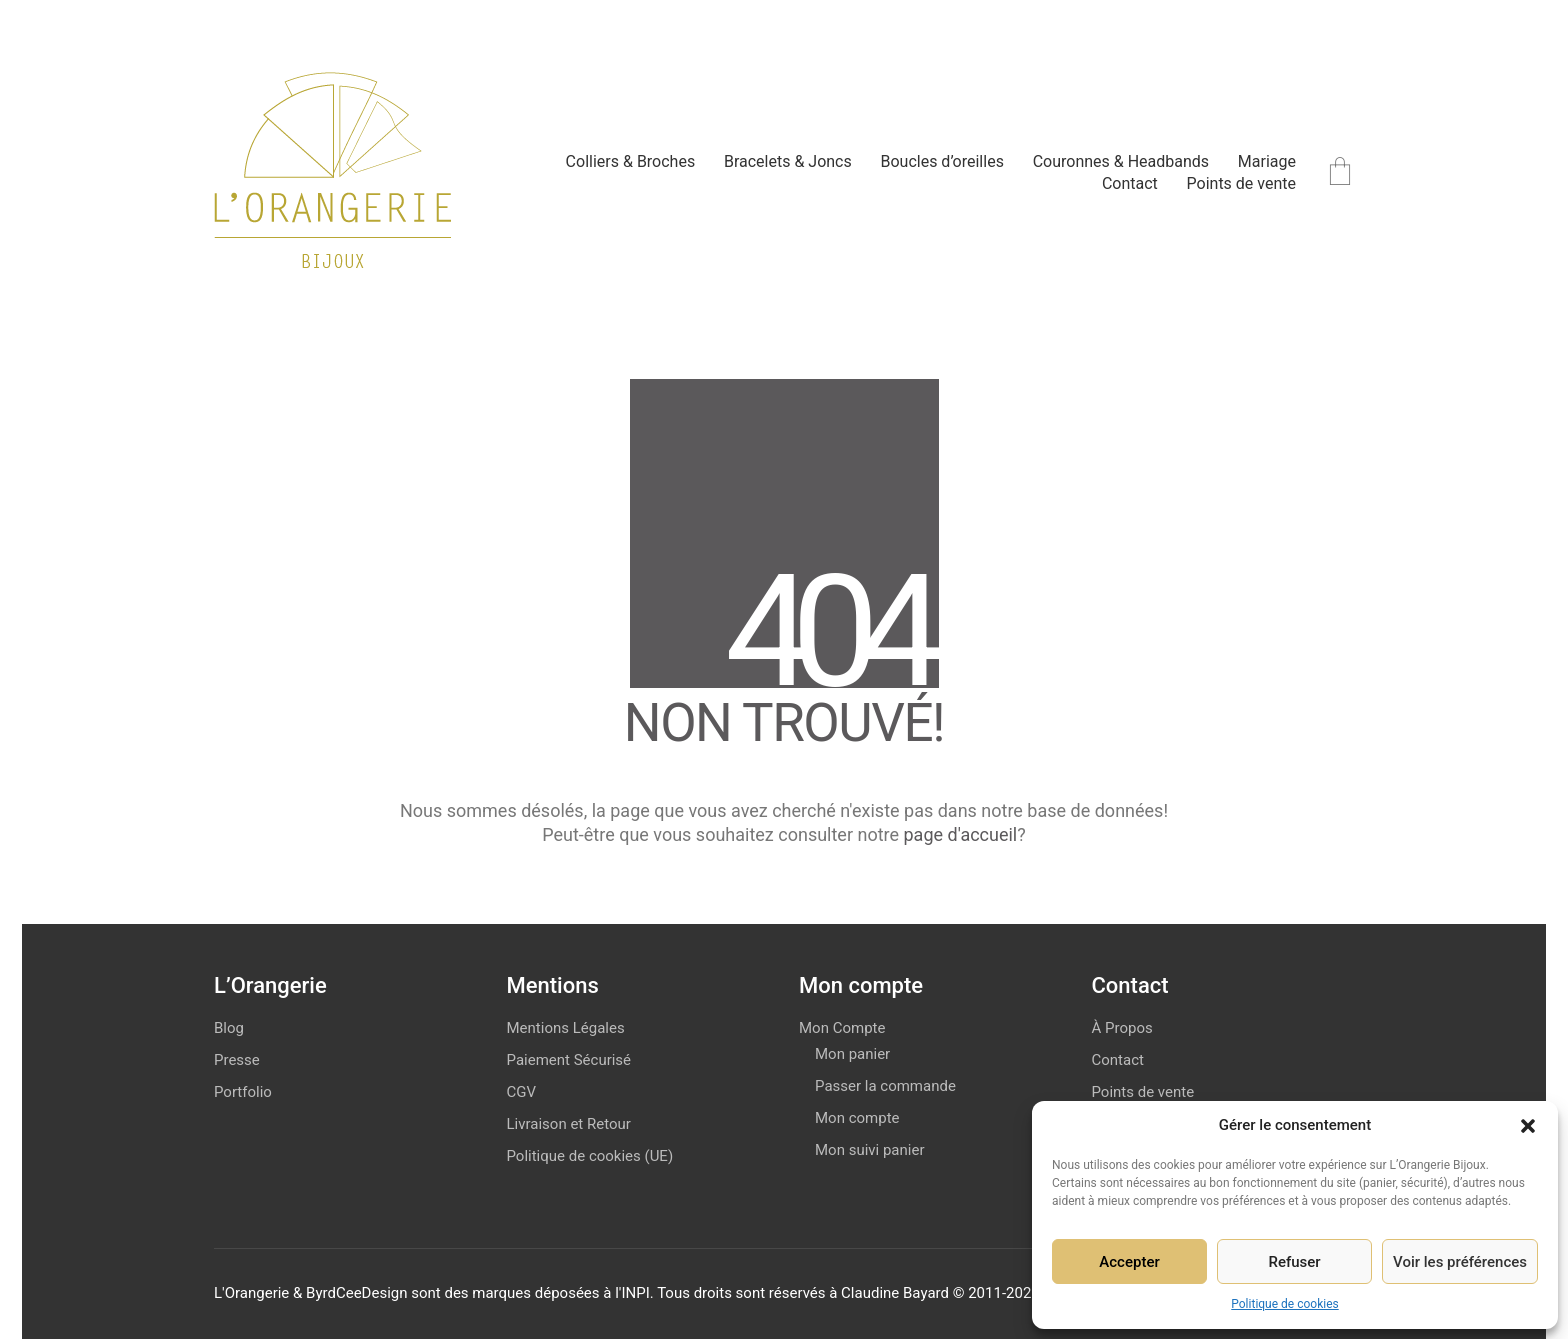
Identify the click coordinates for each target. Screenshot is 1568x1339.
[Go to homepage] (332, 173)
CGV (522, 1092)
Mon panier (852, 1054)
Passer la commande (885, 1086)
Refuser (1294, 1262)
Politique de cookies (1284, 1304)
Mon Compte (842, 1028)
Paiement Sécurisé (569, 1060)
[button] (1528, 1126)
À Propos (1122, 1028)
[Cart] (1340, 173)
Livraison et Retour (569, 1124)
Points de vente (1143, 1092)
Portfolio (243, 1092)
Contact (1118, 1060)
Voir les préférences (1460, 1262)
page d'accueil (961, 834)
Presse (237, 1060)
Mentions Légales (566, 1028)
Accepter (1129, 1262)
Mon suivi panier (870, 1150)
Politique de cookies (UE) (590, 1156)
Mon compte (857, 1118)
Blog (229, 1028)
